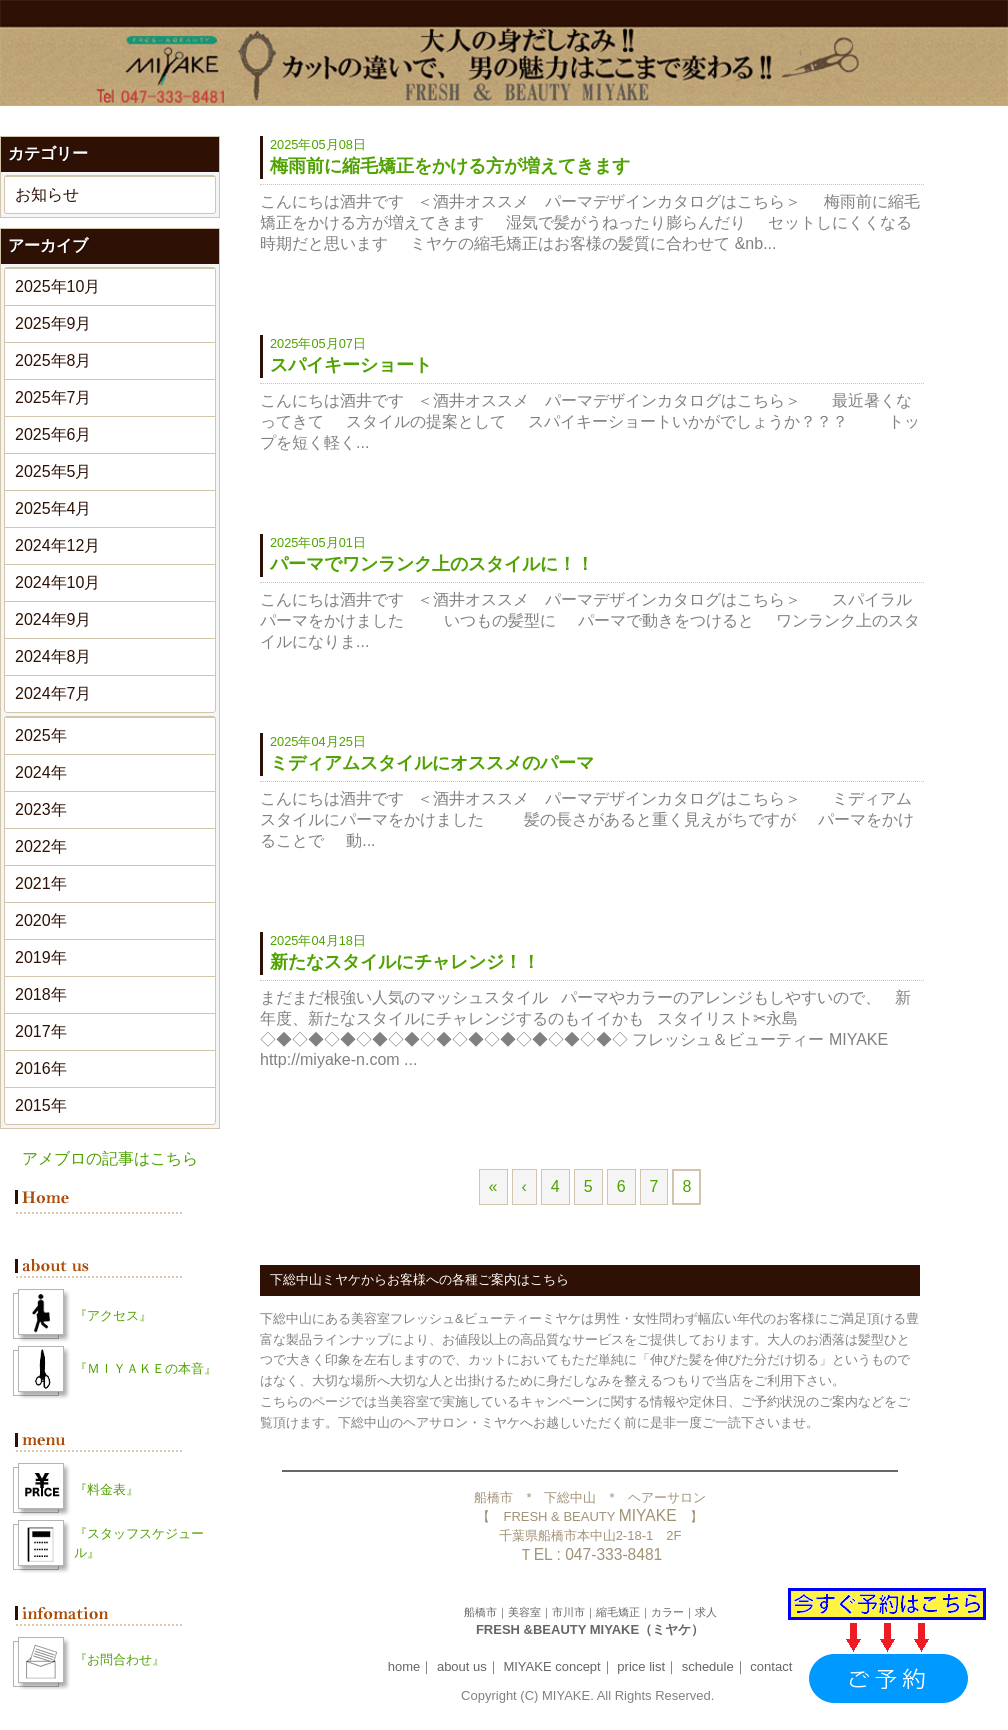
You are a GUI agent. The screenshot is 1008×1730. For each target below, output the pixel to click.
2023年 (41, 809)
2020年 (41, 920)
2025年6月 (53, 434)
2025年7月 (53, 397)
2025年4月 (53, 508)
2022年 (41, 846)
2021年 (41, 883)
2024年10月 (57, 582)
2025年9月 (53, 323)
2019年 (41, 957)
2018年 (41, 994)
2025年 (41, 735)
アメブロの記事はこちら (110, 1158)
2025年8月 (53, 360)
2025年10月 (57, 286)
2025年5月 (53, 471)
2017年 (41, 1031)
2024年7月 (53, 693)
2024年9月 (53, 619)
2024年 (41, 772)
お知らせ (47, 194)
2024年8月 (53, 656)
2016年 (41, 1068)
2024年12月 (57, 545)
